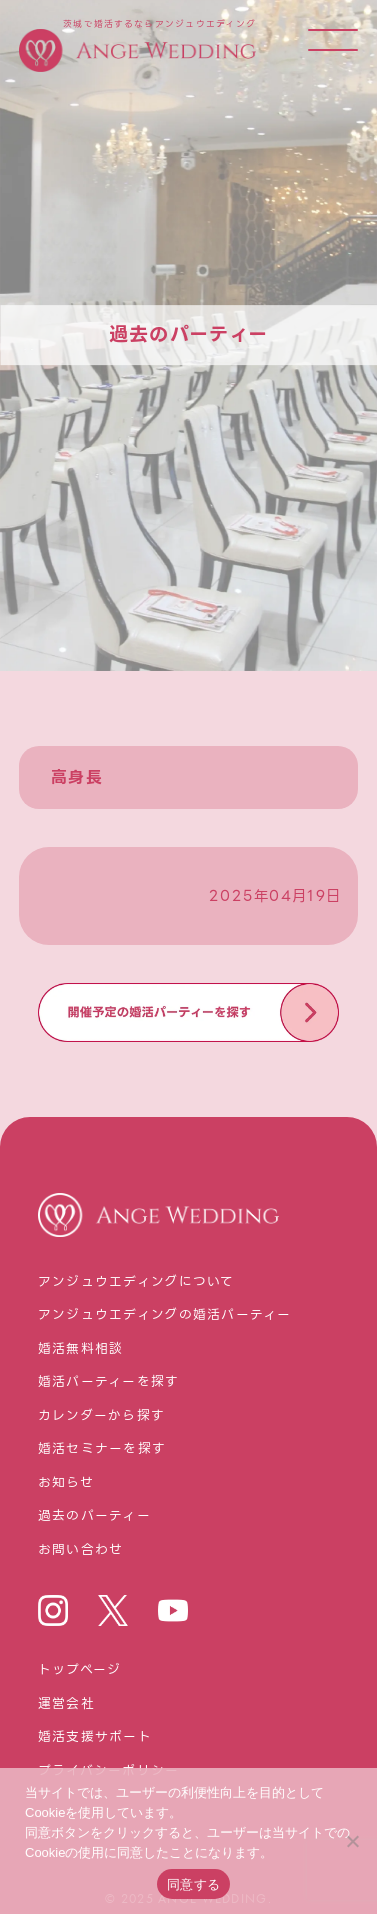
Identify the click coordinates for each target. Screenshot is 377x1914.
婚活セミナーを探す (102, 1449)
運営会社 (66, 1704)
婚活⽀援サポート (95, 1737)
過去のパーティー (94, 1516)
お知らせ (66, 1483)
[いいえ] (352, 1841)
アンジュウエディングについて (136, 1282)
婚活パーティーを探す (109, 1382)
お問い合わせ (81, 1550)
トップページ (80, 1670)
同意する (193, 1884)
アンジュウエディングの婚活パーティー (165, 1315)
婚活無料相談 (81, 1349)
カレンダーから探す (102, 1416)
